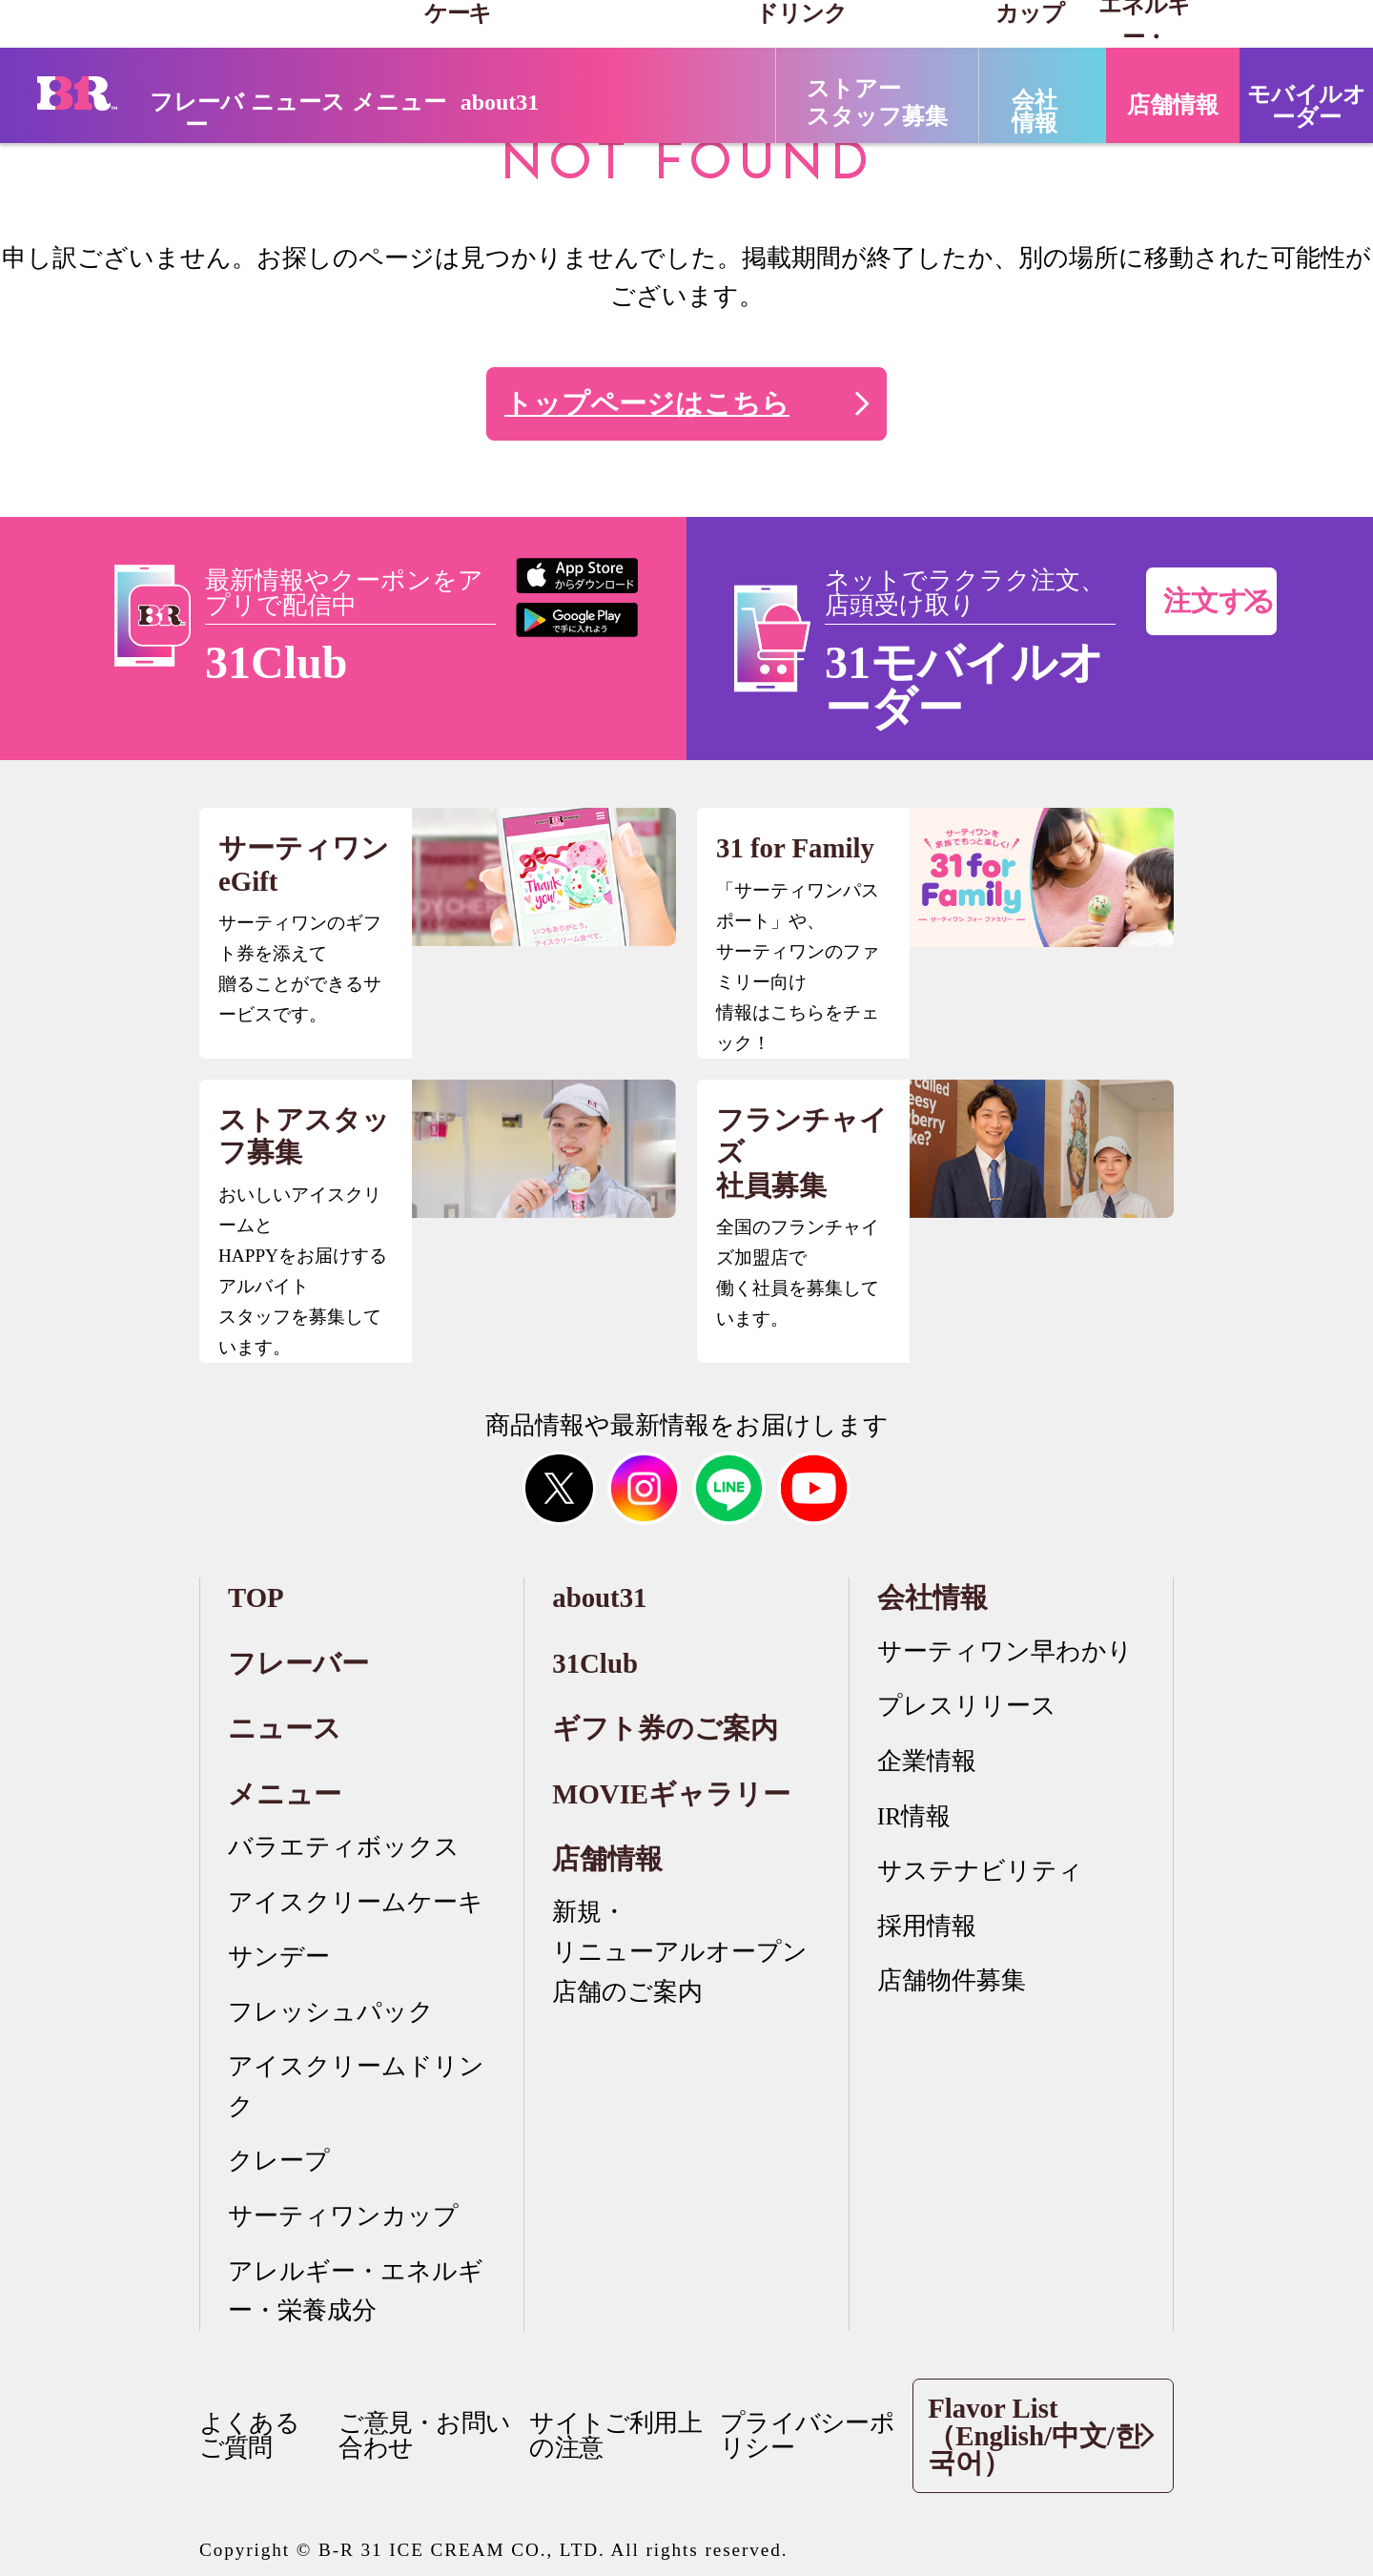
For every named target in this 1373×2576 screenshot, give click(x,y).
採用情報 (926, 1926)
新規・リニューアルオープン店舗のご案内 (680, 1951)
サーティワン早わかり (1005, 1651)
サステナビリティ (980, 1871)
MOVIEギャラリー (671, 1794)
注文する (1219, 601)
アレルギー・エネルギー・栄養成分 (355, 2291)
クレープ (279, 2160)
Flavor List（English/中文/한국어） (1041, 2436)
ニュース (298, 102)
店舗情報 (607, 1859)
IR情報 (914, 1816)
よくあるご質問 (249, 2435)
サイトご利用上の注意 (615, 2435)
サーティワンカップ (343, 2216)
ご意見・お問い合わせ (424, 2435)
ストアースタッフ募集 (877, 102)
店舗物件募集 (951, 1980)
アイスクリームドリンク (356, 2086)
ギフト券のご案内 (665, 1728)
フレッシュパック (331, 2012)
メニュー (284, 1794)
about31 (500, 102)
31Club (595, 1663)
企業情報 (926, 1761)
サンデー (279, 1956)
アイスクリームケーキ (355, 1902)
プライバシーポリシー (807, 2435)
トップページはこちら (646, 403)
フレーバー (197, 113)
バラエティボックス (344, 1847)
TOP (256, 1597)
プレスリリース (966, 1706)
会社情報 (932, 1597)
